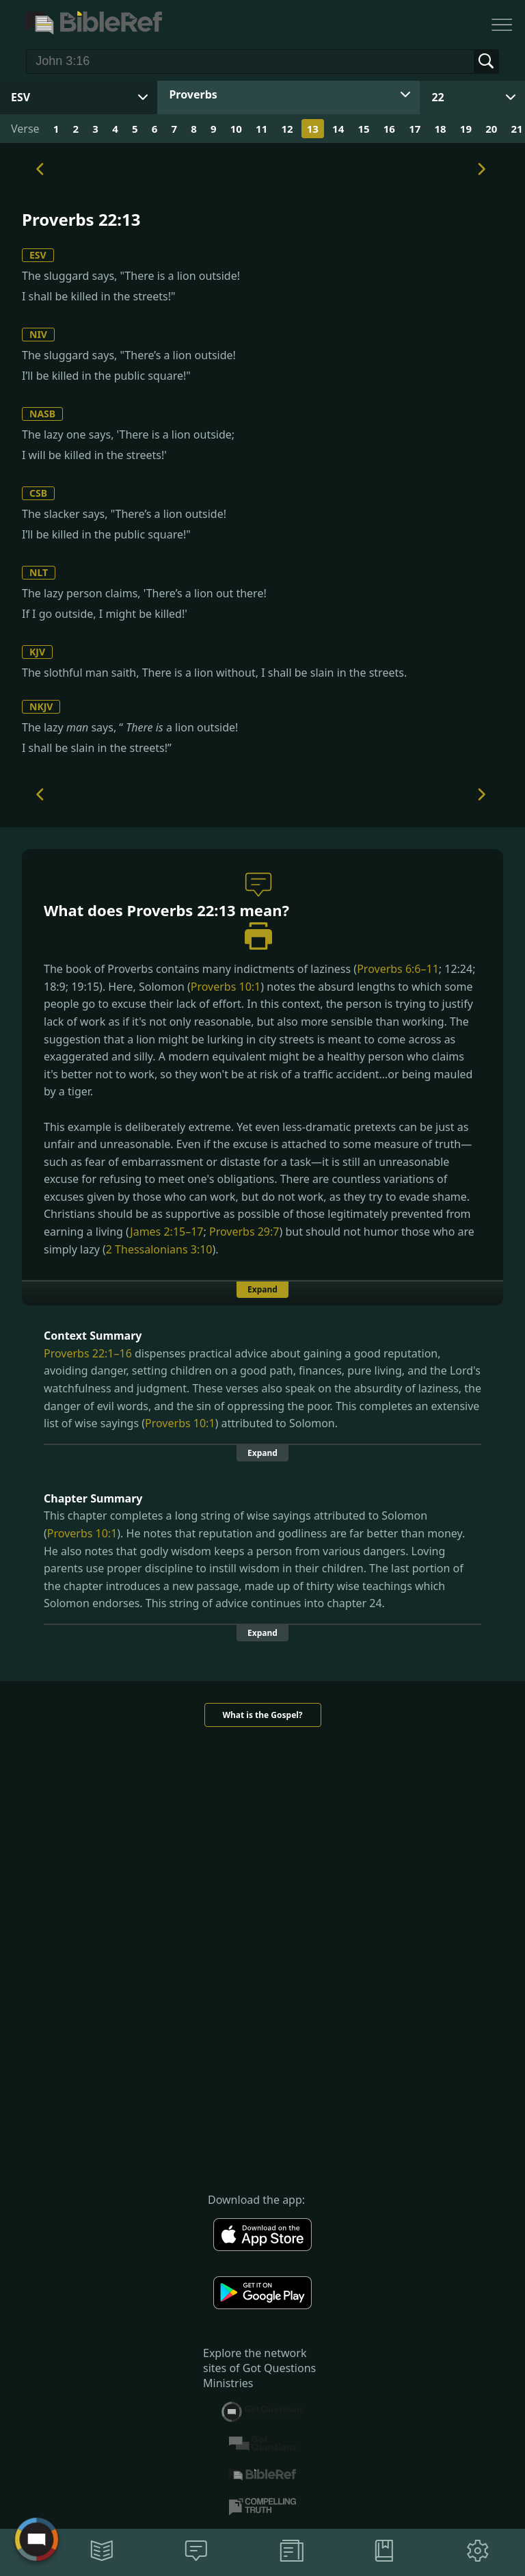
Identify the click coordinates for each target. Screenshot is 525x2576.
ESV (37, 254)
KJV (37, 651)
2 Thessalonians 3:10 (159, 1249)
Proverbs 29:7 (244, 1231)
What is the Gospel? (262, 1715)
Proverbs (193, 94)
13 (313, 128)
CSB (38, 492)
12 (287, 128)
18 (440, 128)
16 (389, 128)
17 (414, 128)
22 (437, 97)
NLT (38, 572)
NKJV (41, 706)
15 (363, 128)
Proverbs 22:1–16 (88, 1353)
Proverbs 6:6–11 (398, 968)
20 (491, 128)
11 (261, 128)
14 (338, 128)
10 (236, 128)
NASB (42, 413)
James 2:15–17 (166, 1231)
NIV (38, 334)
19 (466, 128)
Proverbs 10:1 (226, 986)
